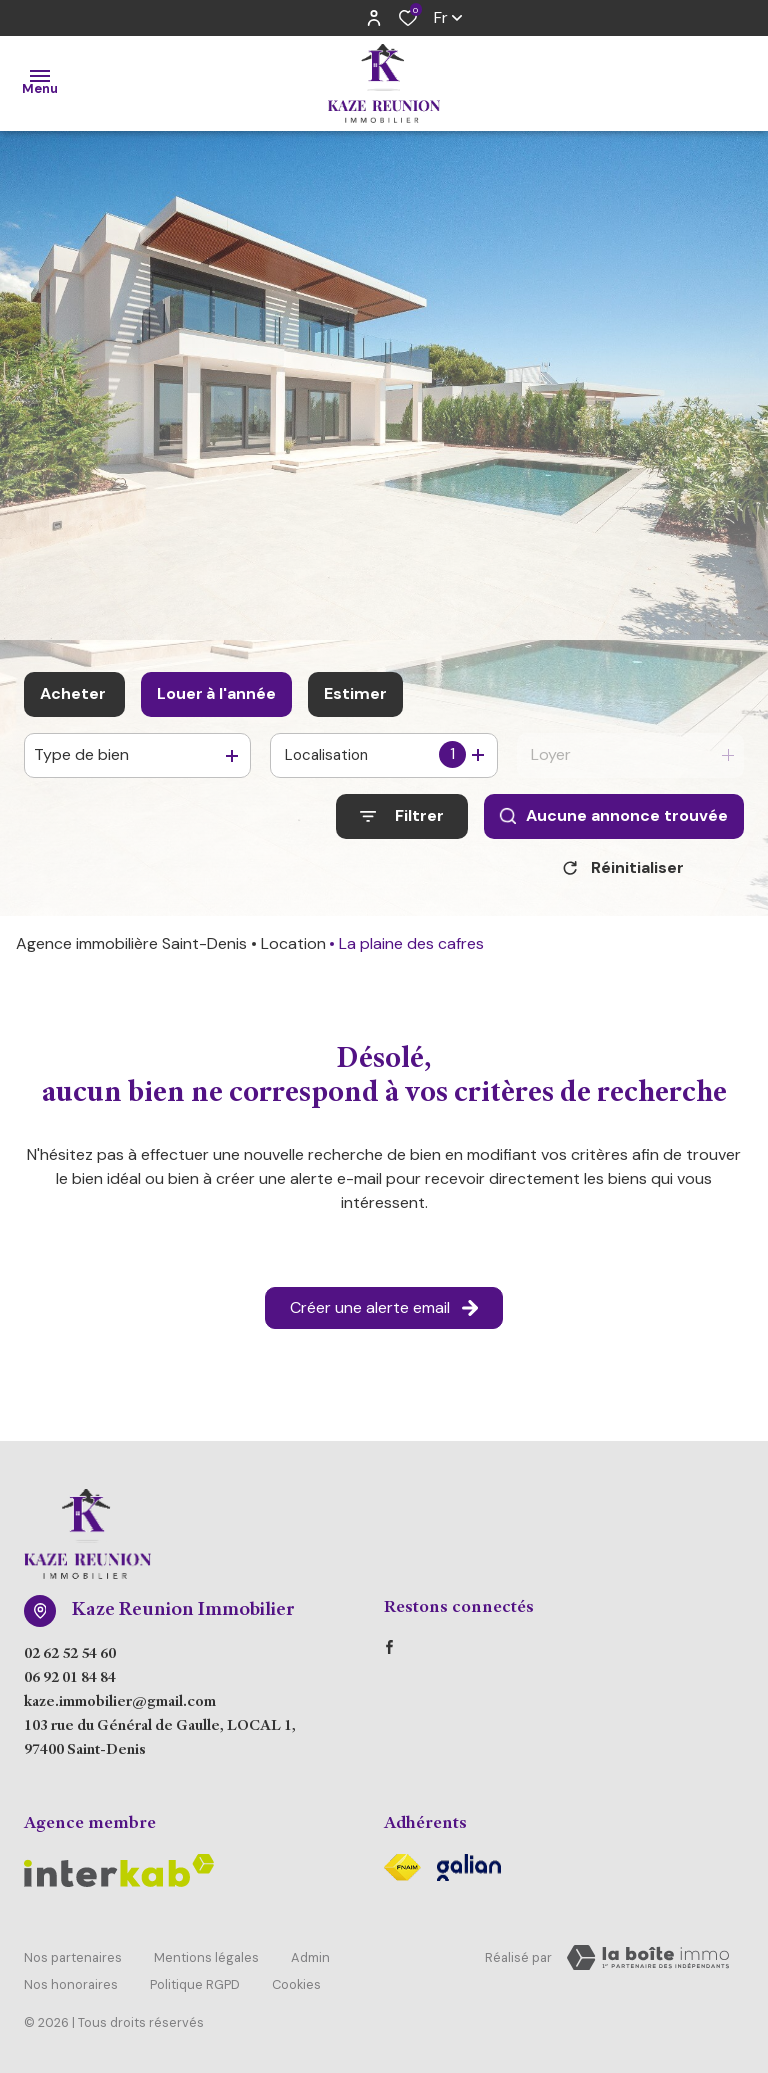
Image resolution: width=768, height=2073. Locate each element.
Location (293, 950)
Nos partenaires (73, 1961)
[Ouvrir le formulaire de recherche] (402, 816)
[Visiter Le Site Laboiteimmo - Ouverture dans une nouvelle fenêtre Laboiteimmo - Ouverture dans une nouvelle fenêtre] (648, 1965)
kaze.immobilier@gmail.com (120, 1710)
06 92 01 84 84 (70, 1686)
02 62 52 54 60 (70, 1662)
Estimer (355, 693)
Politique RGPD (195, 1980)
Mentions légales (206, 1961)
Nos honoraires (71, 1980)
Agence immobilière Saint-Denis (131, 950)
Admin (310, 1961)
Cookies (296, 1980)
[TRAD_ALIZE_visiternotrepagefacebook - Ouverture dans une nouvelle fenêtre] (389, 1654)
